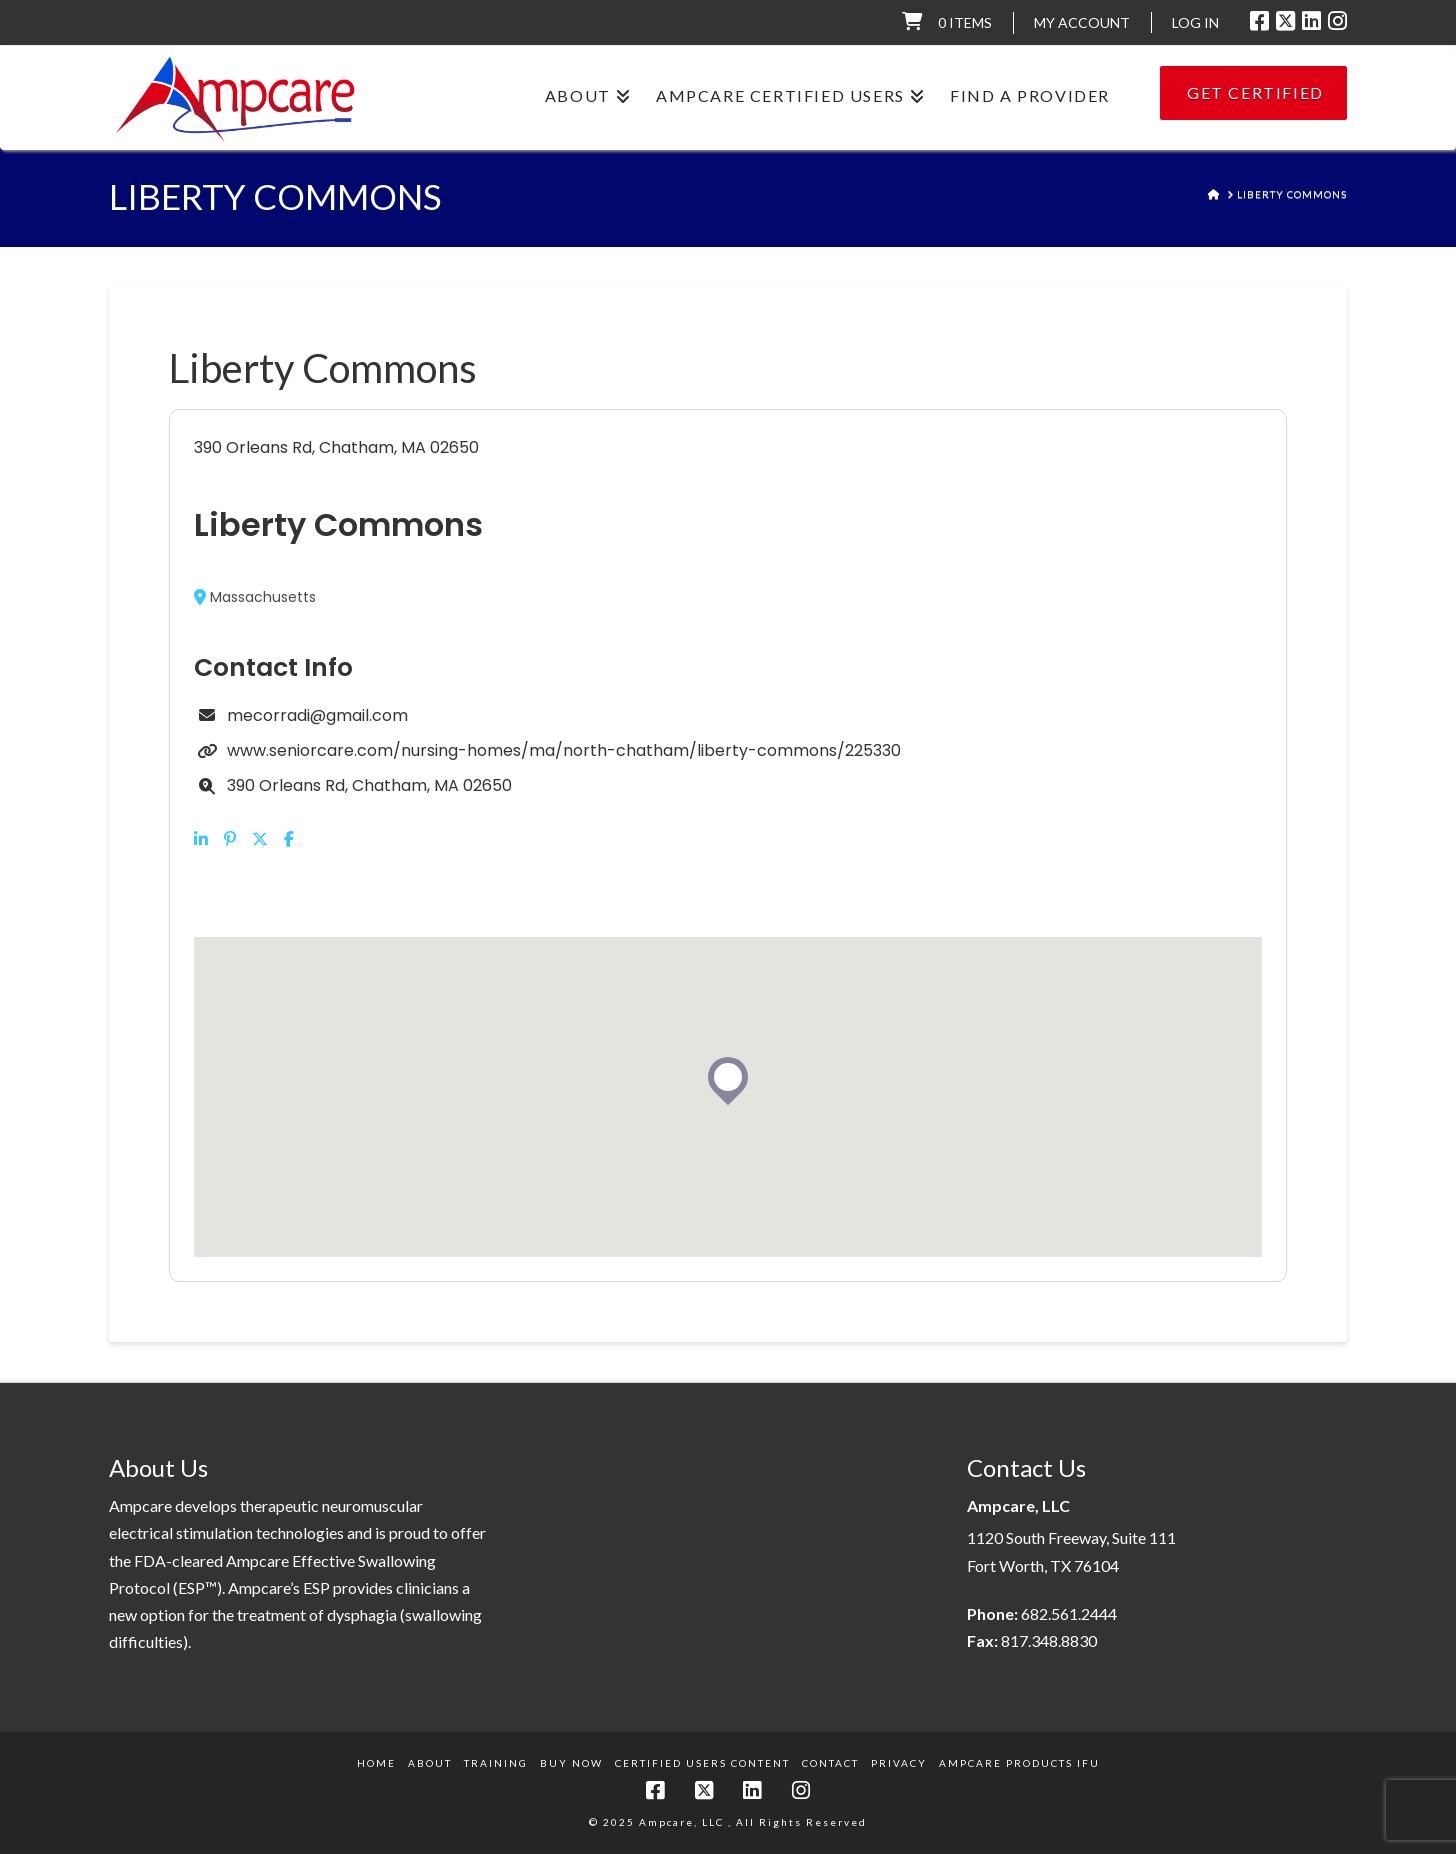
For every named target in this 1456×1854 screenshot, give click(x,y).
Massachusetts (255, 597)
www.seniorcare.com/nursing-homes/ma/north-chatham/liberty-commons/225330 (564, 750)
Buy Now (571, 1763)
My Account (1082, 22)
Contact (830, 1763)
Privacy (899, 1763)
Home (376, 1763)
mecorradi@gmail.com (317, 715)
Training (496, 1763)
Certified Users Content (702, 1763)
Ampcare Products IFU (1019, 1763)
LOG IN (1195, 22)
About (430, 1763)
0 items (965, 22)
